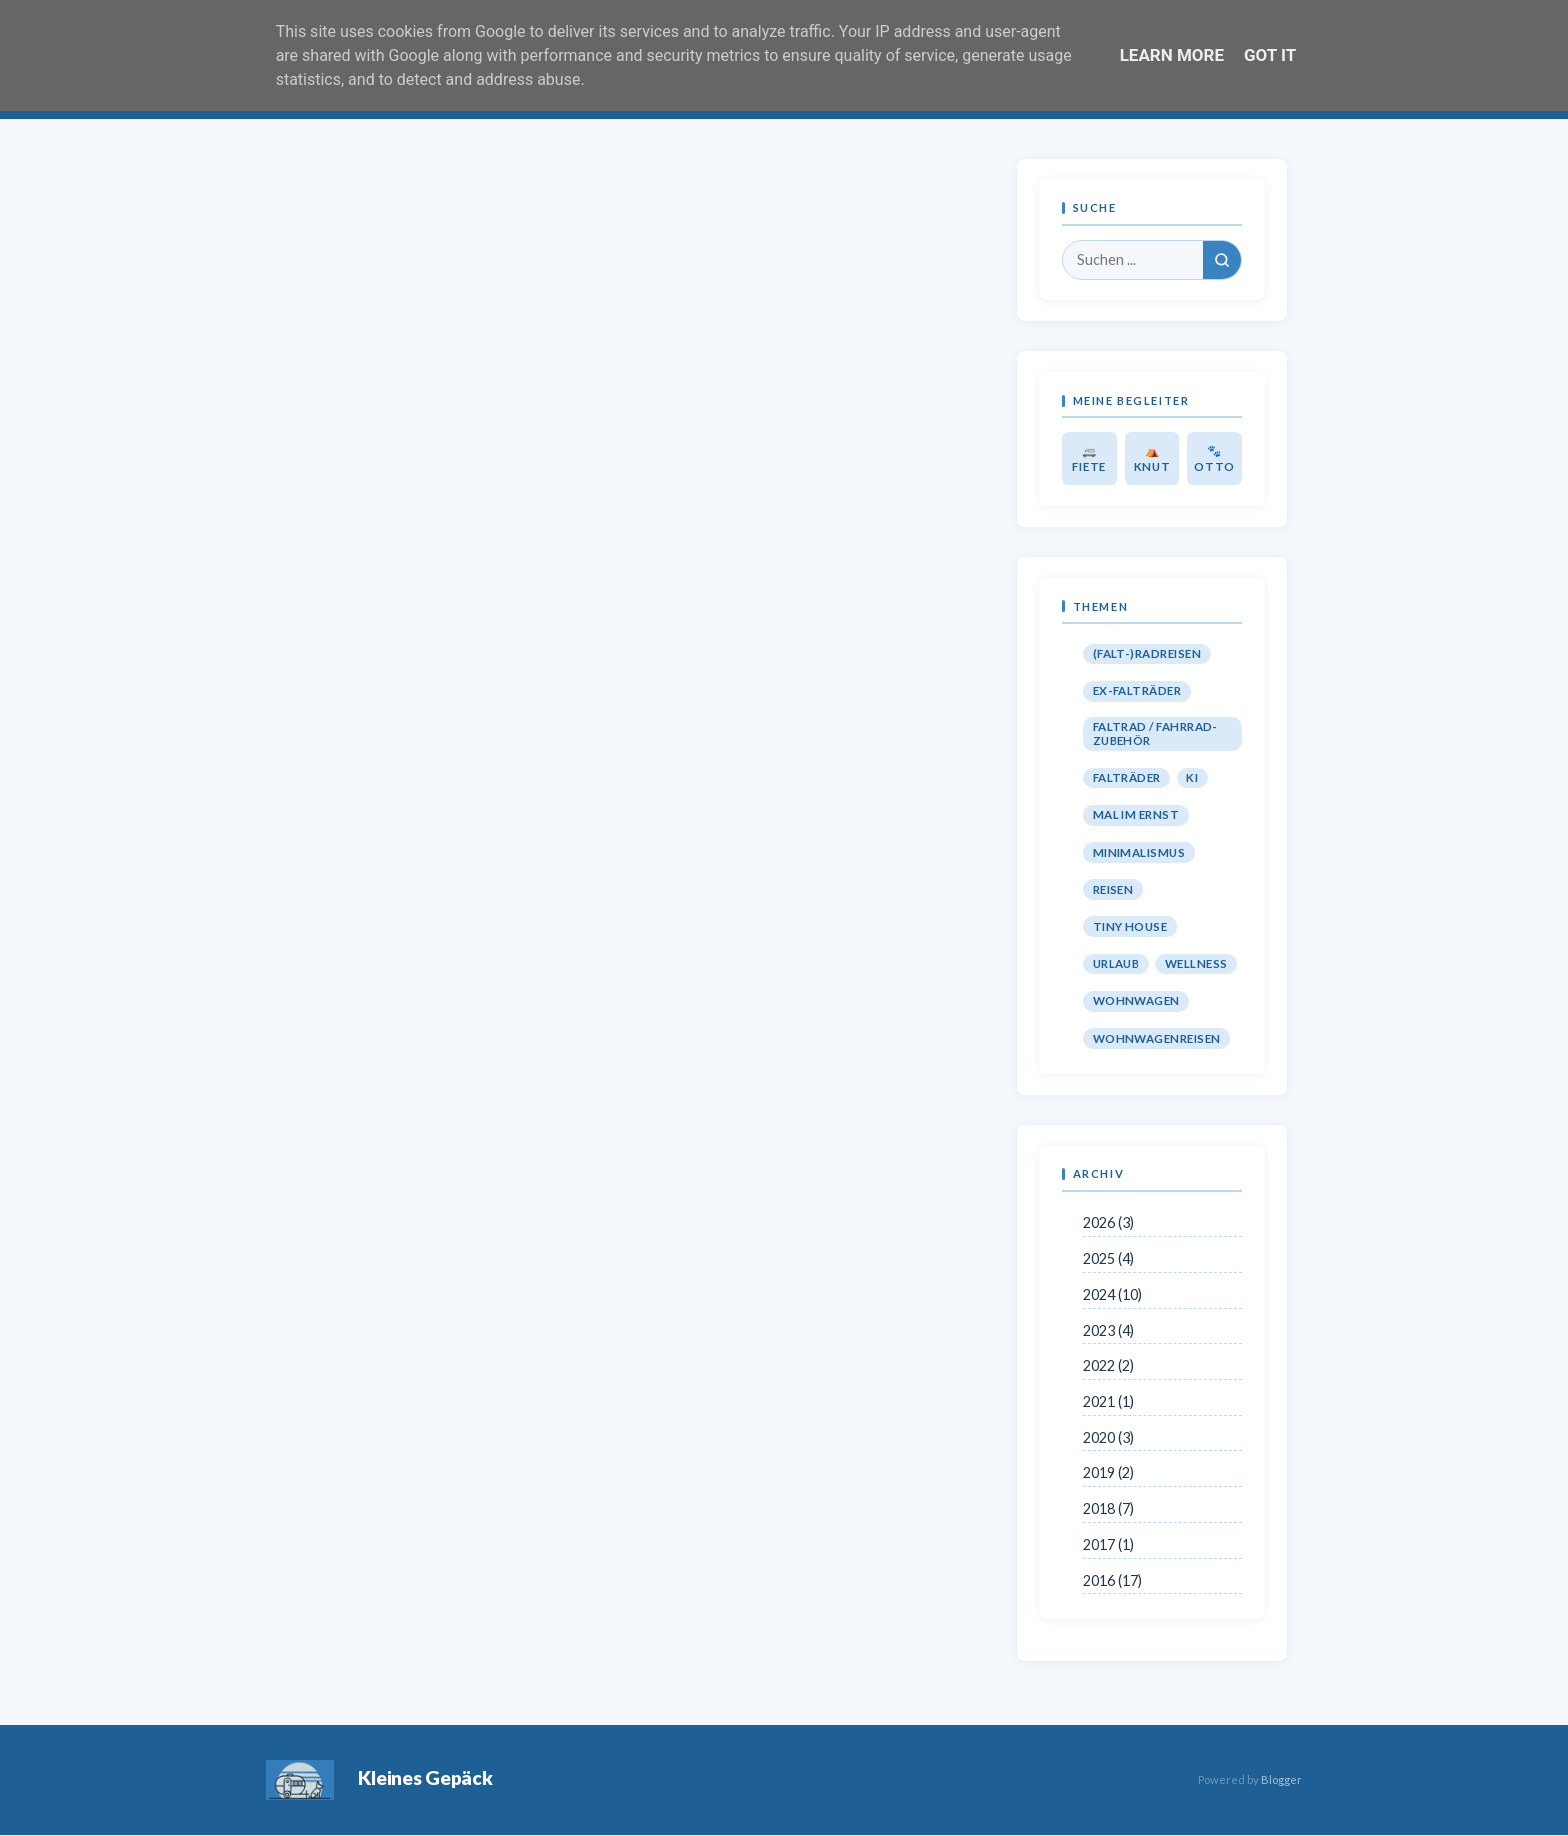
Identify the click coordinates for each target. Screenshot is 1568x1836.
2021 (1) (1108, 1401)
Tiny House (1130, 926)
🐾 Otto (1214, 458)
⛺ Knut (1152, 458)
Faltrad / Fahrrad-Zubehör (1155, 733)
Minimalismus (1139, 852)
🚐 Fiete (1088, 458)
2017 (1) (1108, 1544)
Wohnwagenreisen (1157, 1038)
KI (1192, 777)
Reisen (1113, 889)
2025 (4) (1108, 1258)
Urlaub (1116, 963)
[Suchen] (1222, 260)
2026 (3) (1108, 1222)
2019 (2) (1108, 1472)
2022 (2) (1108, 1365)
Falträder (1127, 777)
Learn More (1172, 55)
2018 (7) (1108, 1508)
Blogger (1281, 1779)
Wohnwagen (1136, 1000)
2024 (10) (1112, 1294)
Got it (1270, 55)
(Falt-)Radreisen (1147, 653)
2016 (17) (1112, 1580)
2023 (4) (1108, 1330)
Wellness (1196, 963)
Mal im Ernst (1136, 814)
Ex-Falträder (1137, 690)
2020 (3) (1108, 1437)
